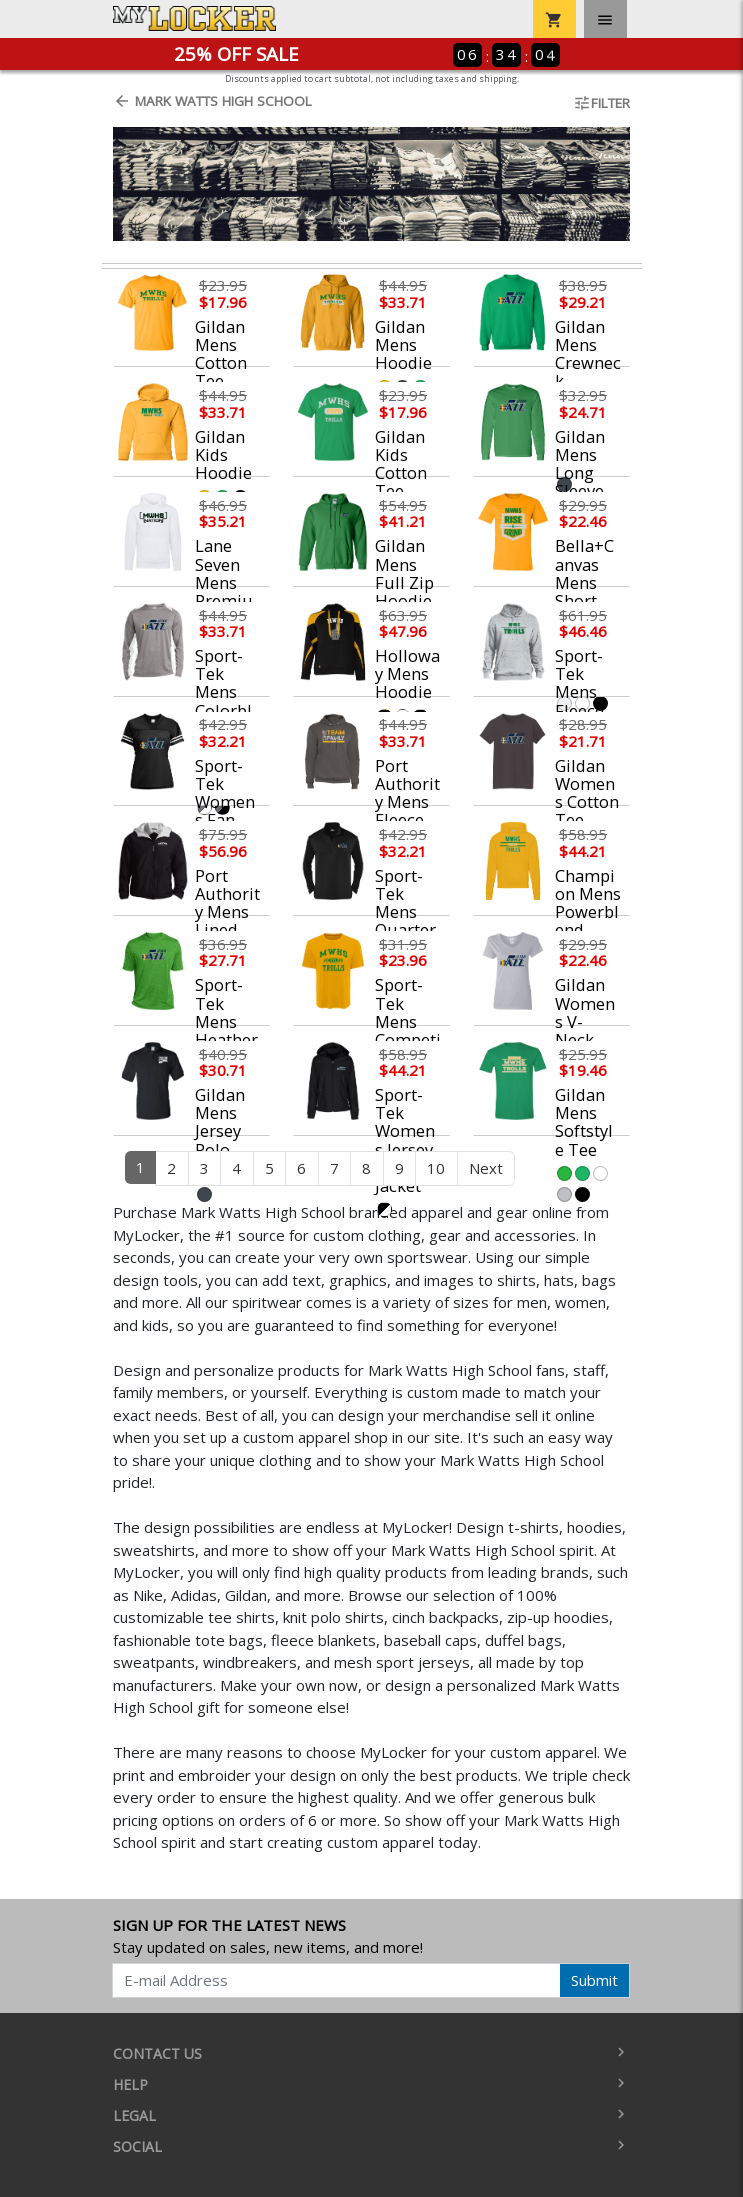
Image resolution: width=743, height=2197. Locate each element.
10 (436, 1168)
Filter (601, 103)
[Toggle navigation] (605, 19)
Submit (594, 1980)
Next (486, 1168)
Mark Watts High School (212, 101)
